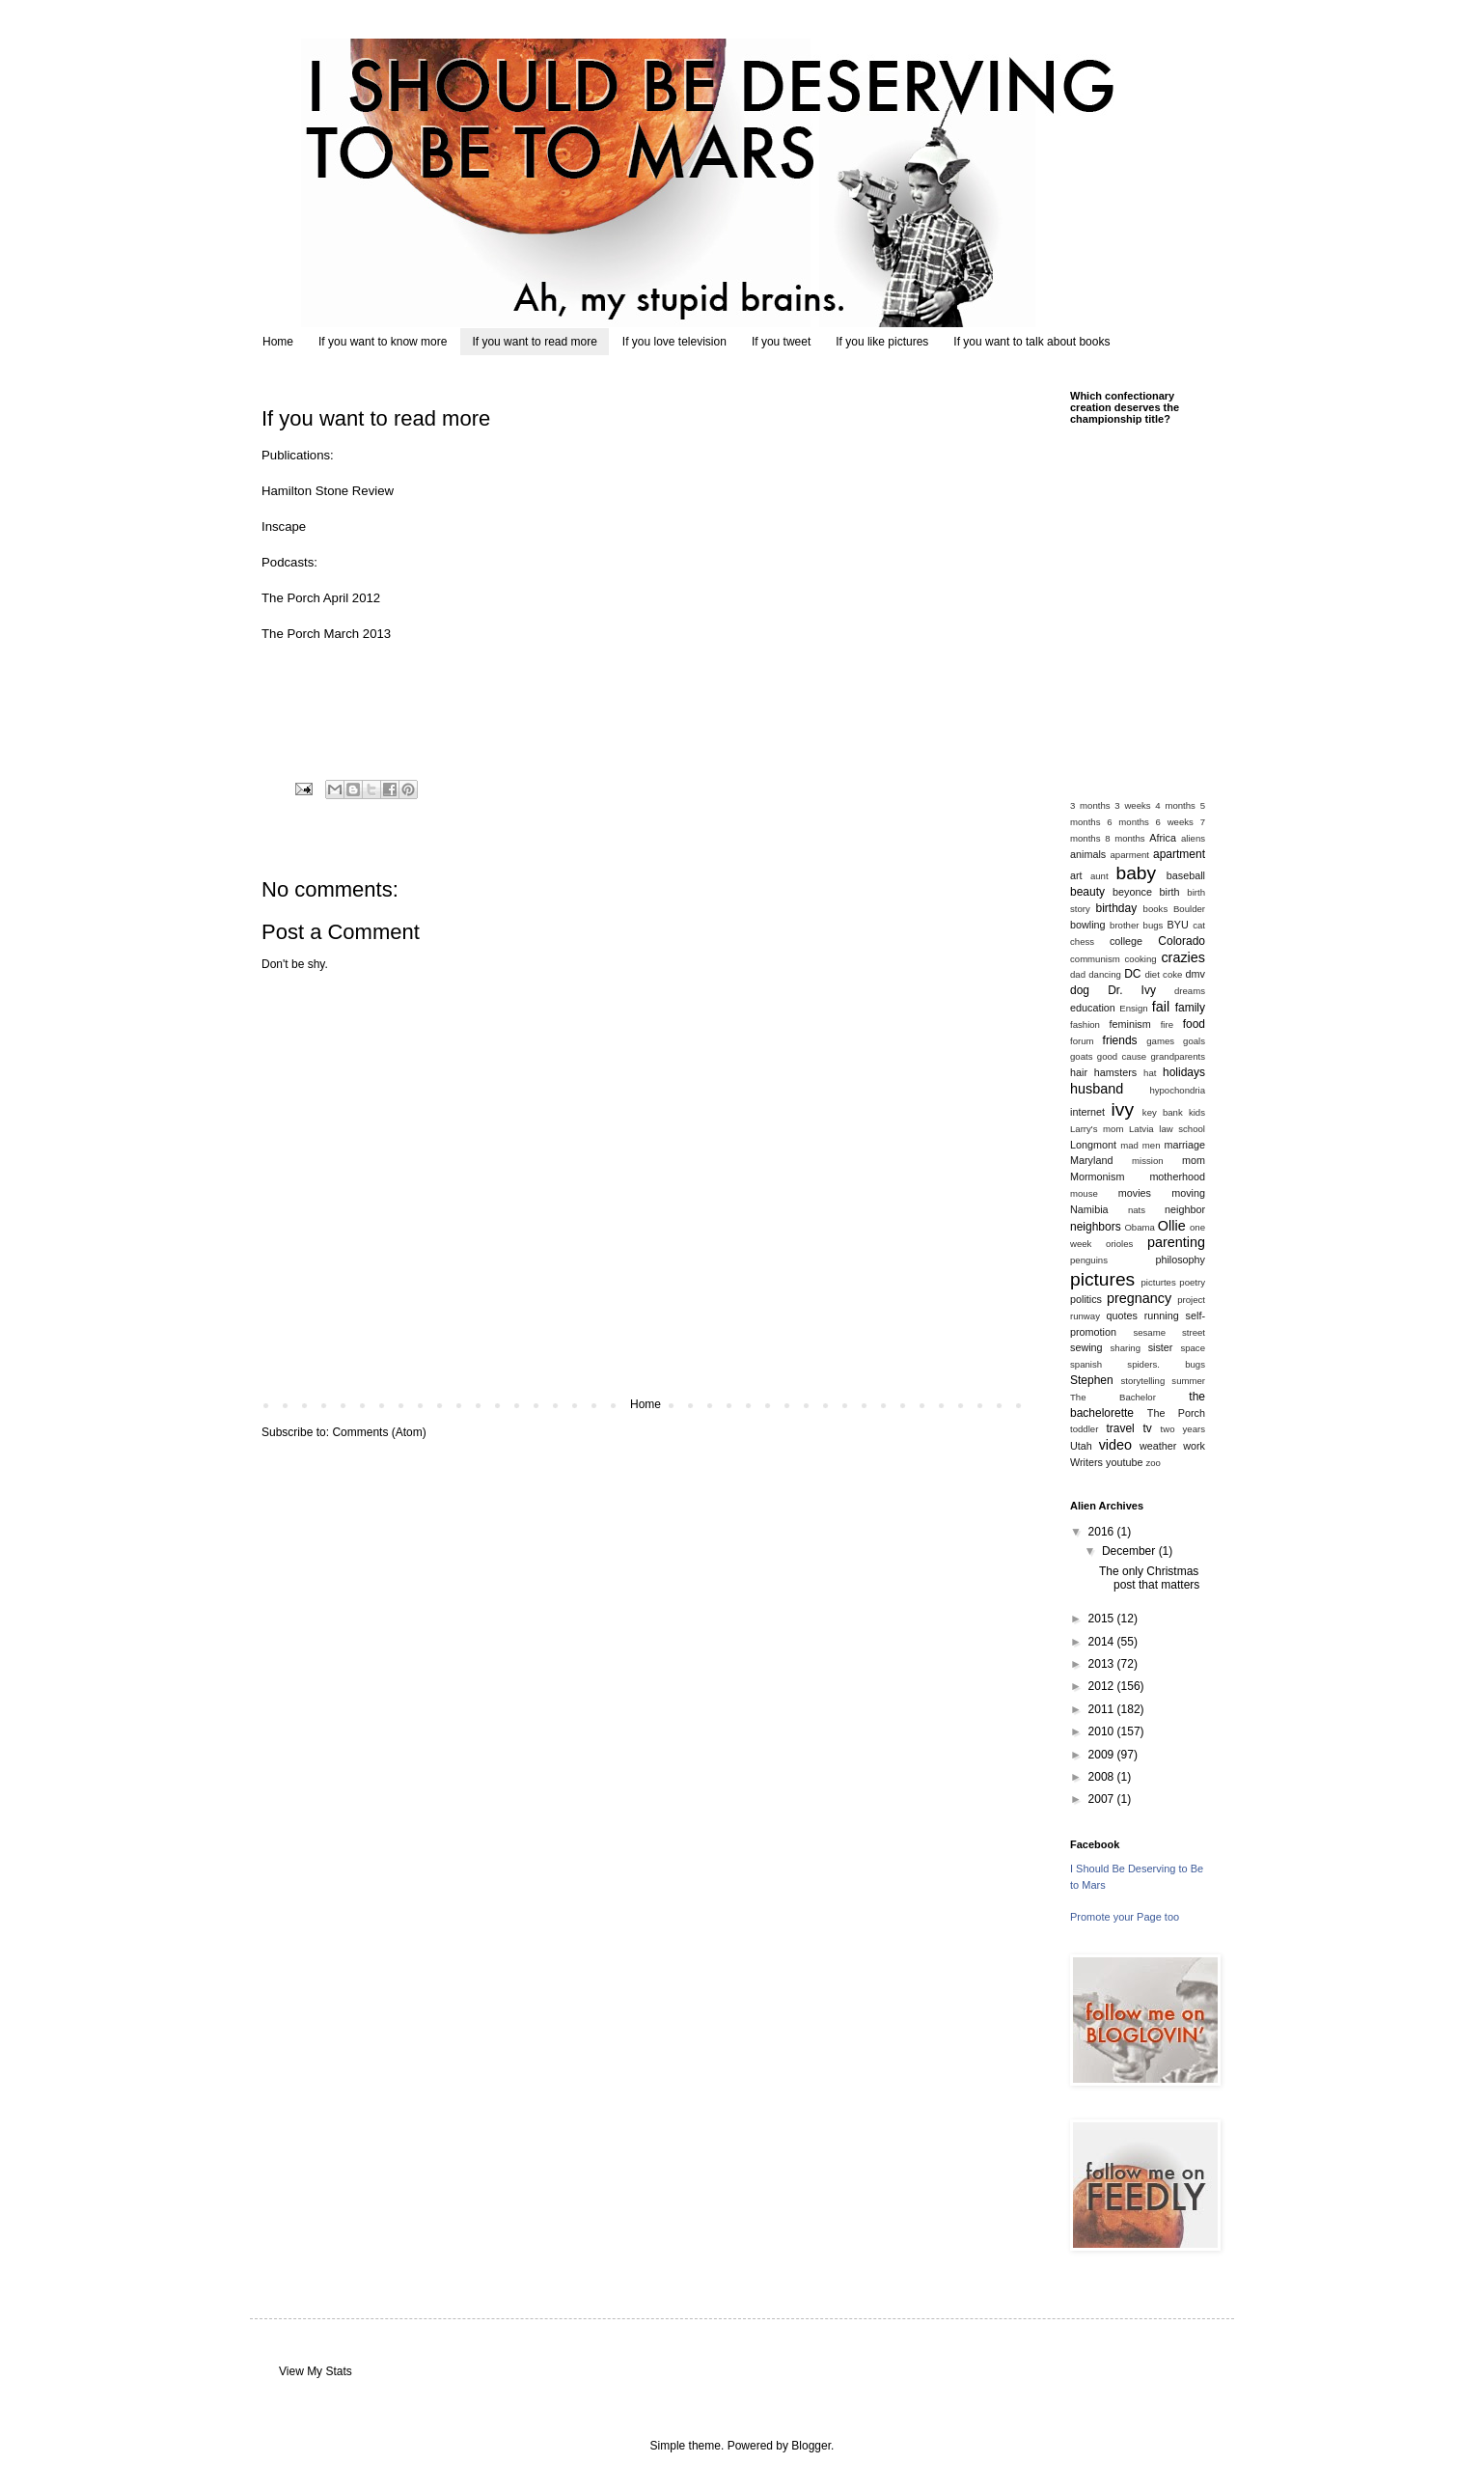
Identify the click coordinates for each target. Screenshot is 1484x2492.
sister (1160, 1347)
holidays (1184, 1072)
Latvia (1141, 1128)
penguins (1089, 1260)
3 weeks (1132, 805)
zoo (1152, 1462)
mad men (1140, 1145)
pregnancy (1139, 1298)
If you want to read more (534, 341)
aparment (1130, 854)
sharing (1125, 1348)
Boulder (1189, 908)
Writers (1086, 1462)
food (1194, 1024)
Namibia (1089, 1209)
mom (1193, 1160)
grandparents (1177, 1056)
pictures (1102, 1279)
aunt (1099, 876)
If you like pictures (882, 341)
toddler (1084, 1429)
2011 (1102, 1709)
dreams (1189, 990)
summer (1188, 1380)
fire (1167, 1024)
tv (1146, 1428)
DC (1132, 974)
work (1194, 1446)
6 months (1128, 822)
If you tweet (781, 341)
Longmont (1093, 1144)
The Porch (1176, 1413)
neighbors (1095, 1226)
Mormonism (1097, 1176)
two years (1183, 1429)
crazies (1183, 957)
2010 (1102, 1731)
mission (1148, 1160)
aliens (1193, 838)
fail (1160, 1006)
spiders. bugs (1166, 1364)
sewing (1086, 1347)
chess (1082, 941)
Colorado (1181, 941)
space (1192, 1348)
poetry (1192, 1282)
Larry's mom (1096, 1128)
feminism (1130, 1024)
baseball (1186, 875)
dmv (1195, 974)
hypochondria (1177, 1090)
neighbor (1185, 1209)
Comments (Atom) (379, 1432)
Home (277, 341)
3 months (1090, 805)
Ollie (1172, 1225)
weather (1158, 1446)
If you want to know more (382, 341)
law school (1182, 1128)
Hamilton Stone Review (327, 491)
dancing (1104, 974)
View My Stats (315, 2371)
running (1161, 1315)
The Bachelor (1113, 1397)
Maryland (1091, 1160)
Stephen (1091, 1380)
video (1115, 1445)
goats (1081, 1056)
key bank (1162, 1112)
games (1160, 1041)
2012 (1102, 1686)
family (1190, 1007)
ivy (1123, 1109)
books (1155, 908)
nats (1136, 1209)
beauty (1087, 892)
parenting (1176, 1242)
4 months (1175, 805)
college (1126, 941)
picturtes (1157, 1282)
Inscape (283, 526)
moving (1188, 1193)
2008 (1102, 1777)
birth (1170, 892)
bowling (1088, 924)
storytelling (1142, 1380)
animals (1088, 854)
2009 (1102, 1754)
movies (1134, 1193)
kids (1197, 1112)
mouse (1084, 1193)
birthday (1117, 908)
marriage (1184, 1144)
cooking (1141, 959)
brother (1124, 925)
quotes (1121, 1315)
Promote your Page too (1124, 1917)
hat (1149, 1072)
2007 (1102, 1799)
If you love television (674, 341)
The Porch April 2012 (320, 598)
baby (1136, 873)
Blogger (811, 2445)
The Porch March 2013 (326, 633)
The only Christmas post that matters (1149, 1578)
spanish (1086, 1364)
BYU (1178, 924)
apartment (1179, 854)
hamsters (1115, 1072)
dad (1078, 974)
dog (1079, 990)
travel (1120, 1428)
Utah (1081, 1446)
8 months (1124, 838)
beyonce (1132, 892)
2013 (1102, 1664)
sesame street (1169, 1332)
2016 (1102, 1531)
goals (1194, 1041)
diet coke (1163, 974)
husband (1096, 1088)
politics (1086, 1299)
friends (1120, 1040)
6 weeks (1175, 822)
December (1130, 1551)
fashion (1085, 1024)
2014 (1102, 1641)
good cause (1121, 1056)
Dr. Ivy (1132, 990)
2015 (1102, 1618)
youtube (1124, 1462)
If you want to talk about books (1031, 341)
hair (1078, 1072)
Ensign (1133, 1008)
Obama (1139, 1227)
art (1076, 875)
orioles (1119, 1243)
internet (1087, 1112)
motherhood (1177, 1176)
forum (1082, 1041)
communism (1095, 959)
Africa (1162, 838)
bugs (1153, 925)
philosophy (1180, 1259)
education (1092, 1007)
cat (1199, 925)
